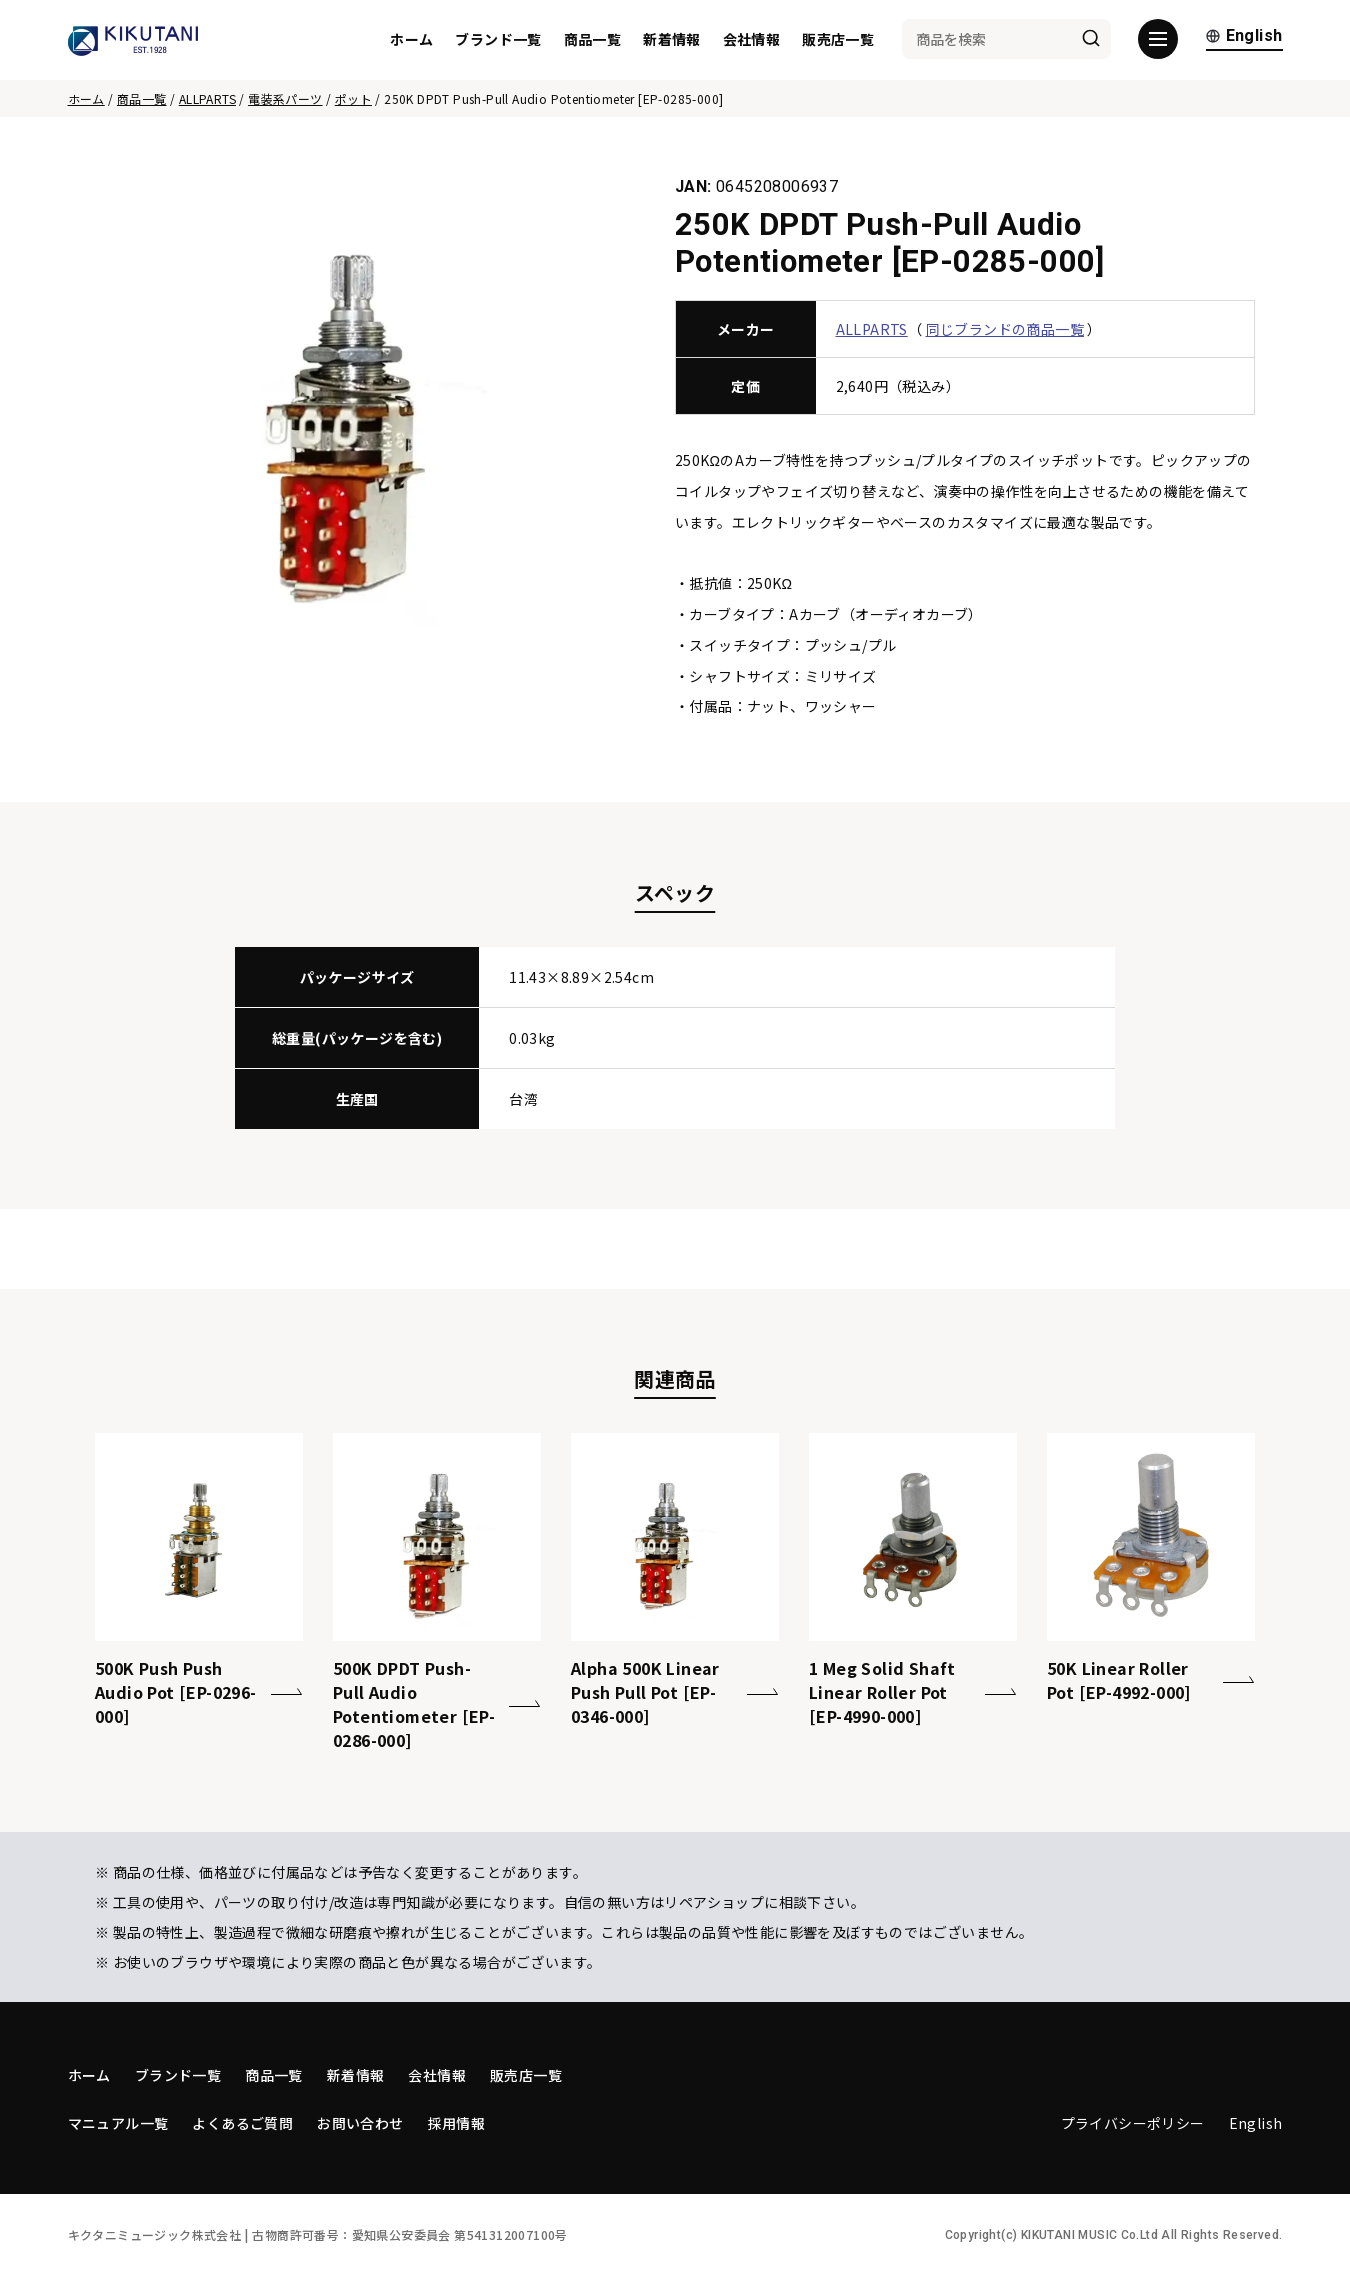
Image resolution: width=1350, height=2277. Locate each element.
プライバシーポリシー (1133, 2123)
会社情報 (752, 40)
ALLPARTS (207, 98)
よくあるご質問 (242, 2123)
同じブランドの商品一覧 (1005, 329)
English (1244, 37)
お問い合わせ (360, 2123)
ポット (353, 98)
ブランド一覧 (498, 40)
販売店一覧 (838, 40)
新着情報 (672, 40)
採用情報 (457, 2123)
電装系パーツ (285, 98)
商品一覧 (593, 40)
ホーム (411, 40)
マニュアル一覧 (118, 2123)
